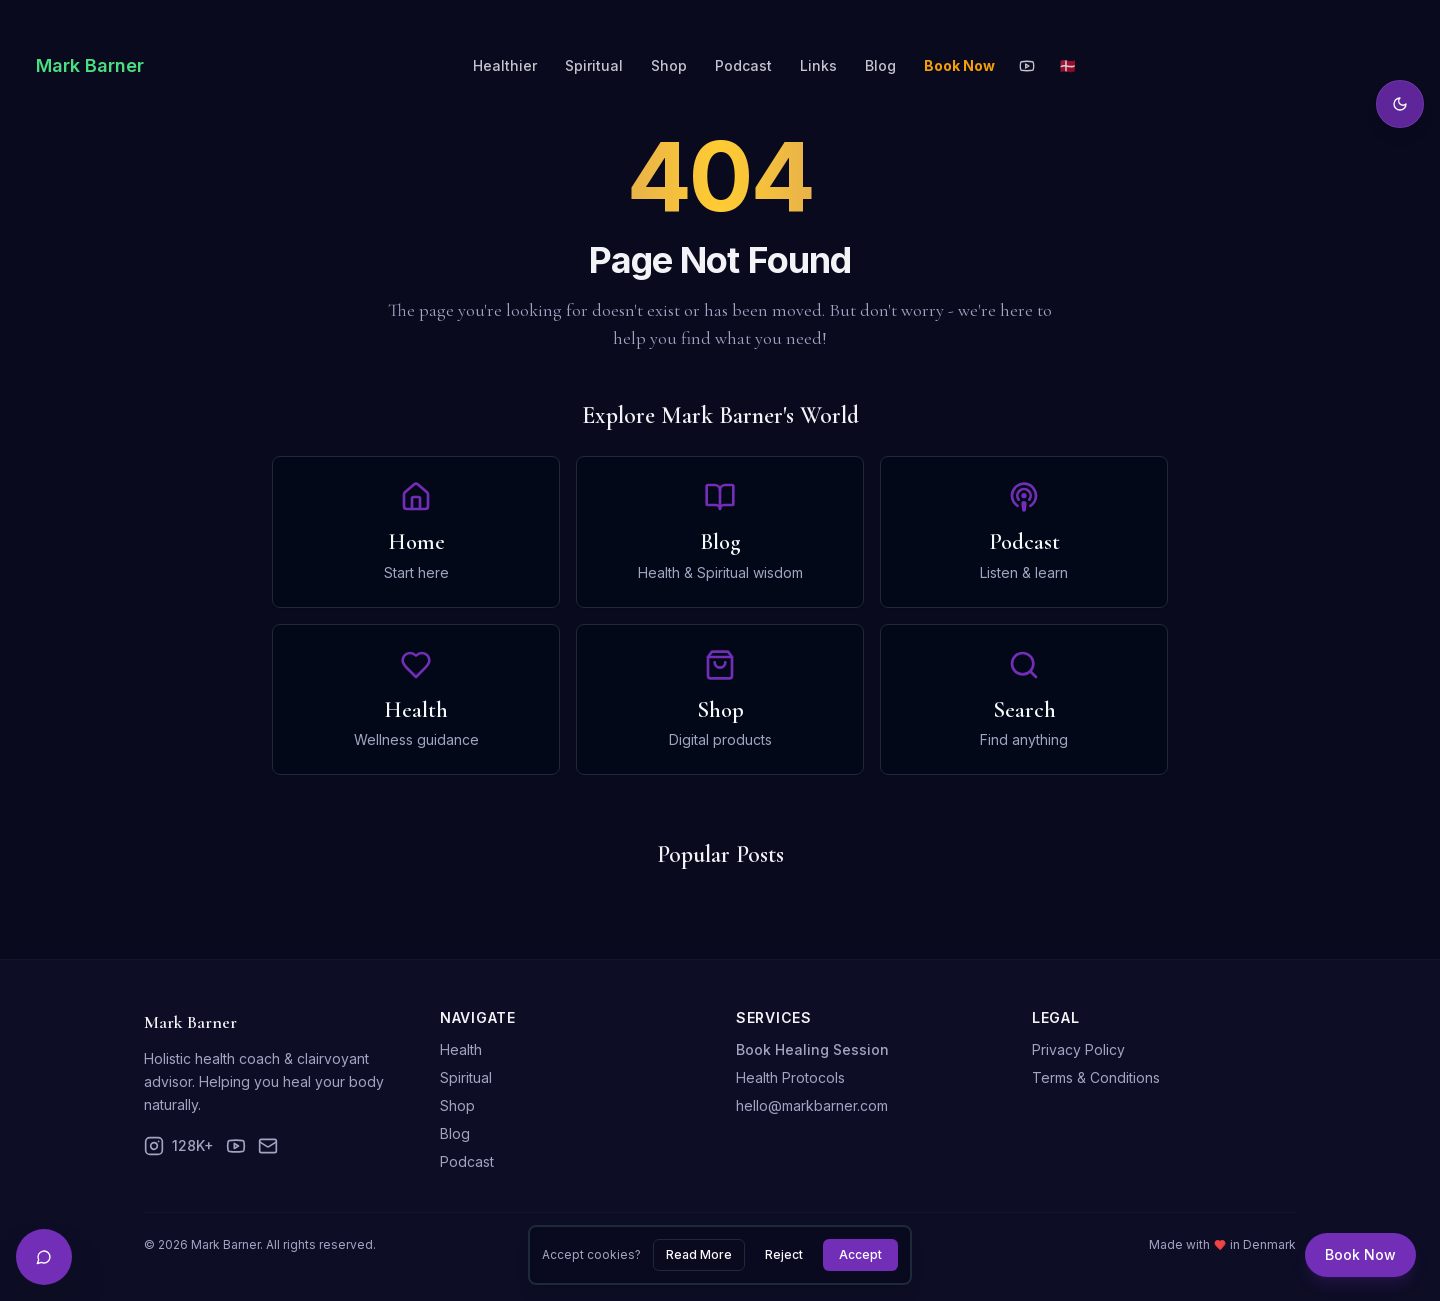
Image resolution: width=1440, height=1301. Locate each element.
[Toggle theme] (1400, 104)
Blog (880, 65)
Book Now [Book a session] (1360, 1254)
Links (818, 65)
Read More (699, 1254)
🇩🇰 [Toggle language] (1067, 65)
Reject (784, 1254)
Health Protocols (790, 1077)
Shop (669, 65)
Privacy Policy (1078, 1049)
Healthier (505, 65)
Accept (860, 1254)
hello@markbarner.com (812, 1105)
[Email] (268, 1146)
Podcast (743, 65)
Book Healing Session (812, 1049)
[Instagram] (179, 1146)
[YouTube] (1027, 66)
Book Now (959, 65)
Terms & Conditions (1096, 1077)
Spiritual (594, 65)
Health (461, 1049)
